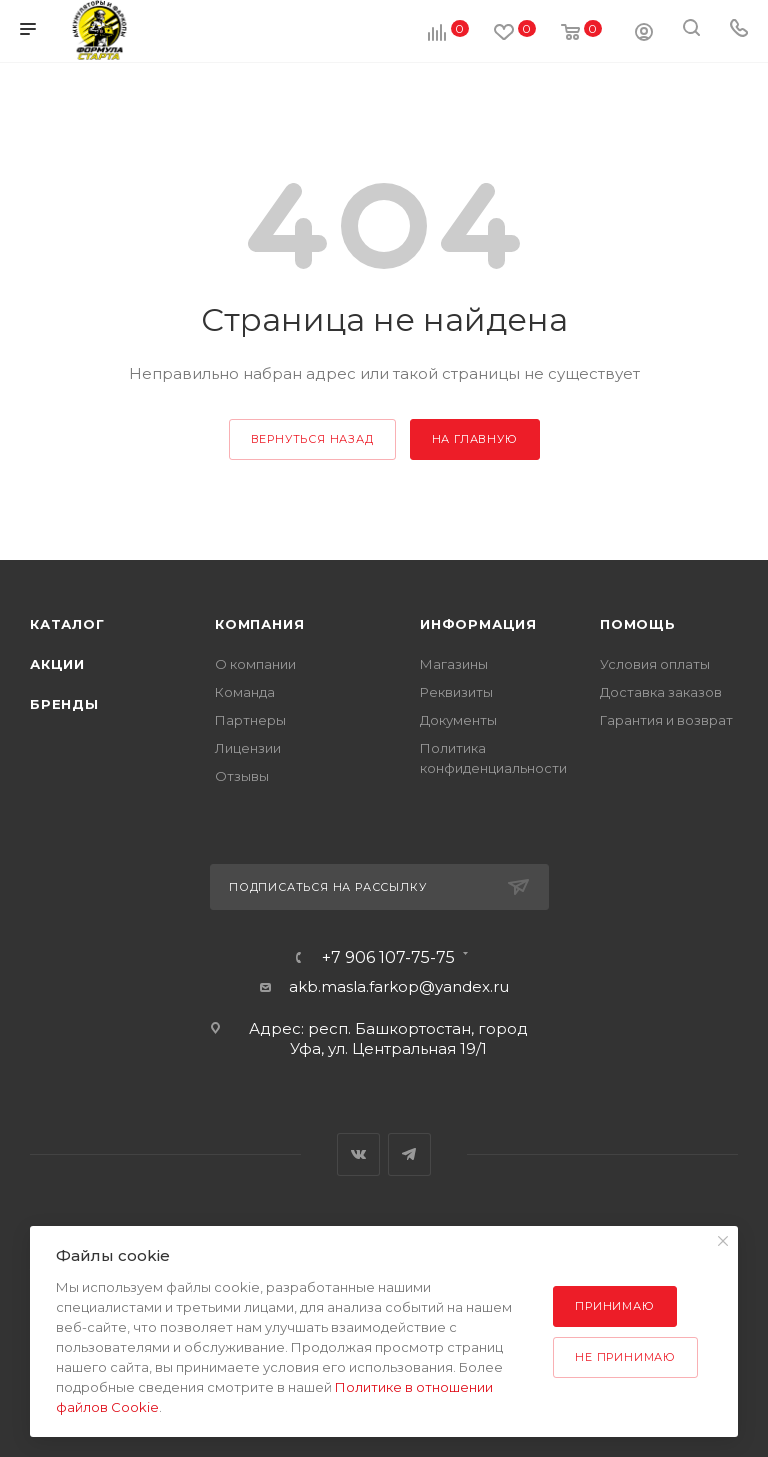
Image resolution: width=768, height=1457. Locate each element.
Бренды (64, 704)
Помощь (638, 624)
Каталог (67, 624)
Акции (57, 664)
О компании (255, 664)
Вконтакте (358, 1154)
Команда (245, 692)
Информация (478, 624)
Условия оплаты (655, 664)
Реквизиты (456, 692)
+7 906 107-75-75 (388, 958)
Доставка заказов (661, 692)
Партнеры (250, 720)
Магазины (454, 664)
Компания (259, 624)
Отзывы (242, 776)
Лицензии (248, 748)
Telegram (409, 1154)
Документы (458, 720)
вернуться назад (312, 439)
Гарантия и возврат (666, 720)
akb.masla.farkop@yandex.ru (399, 986)
